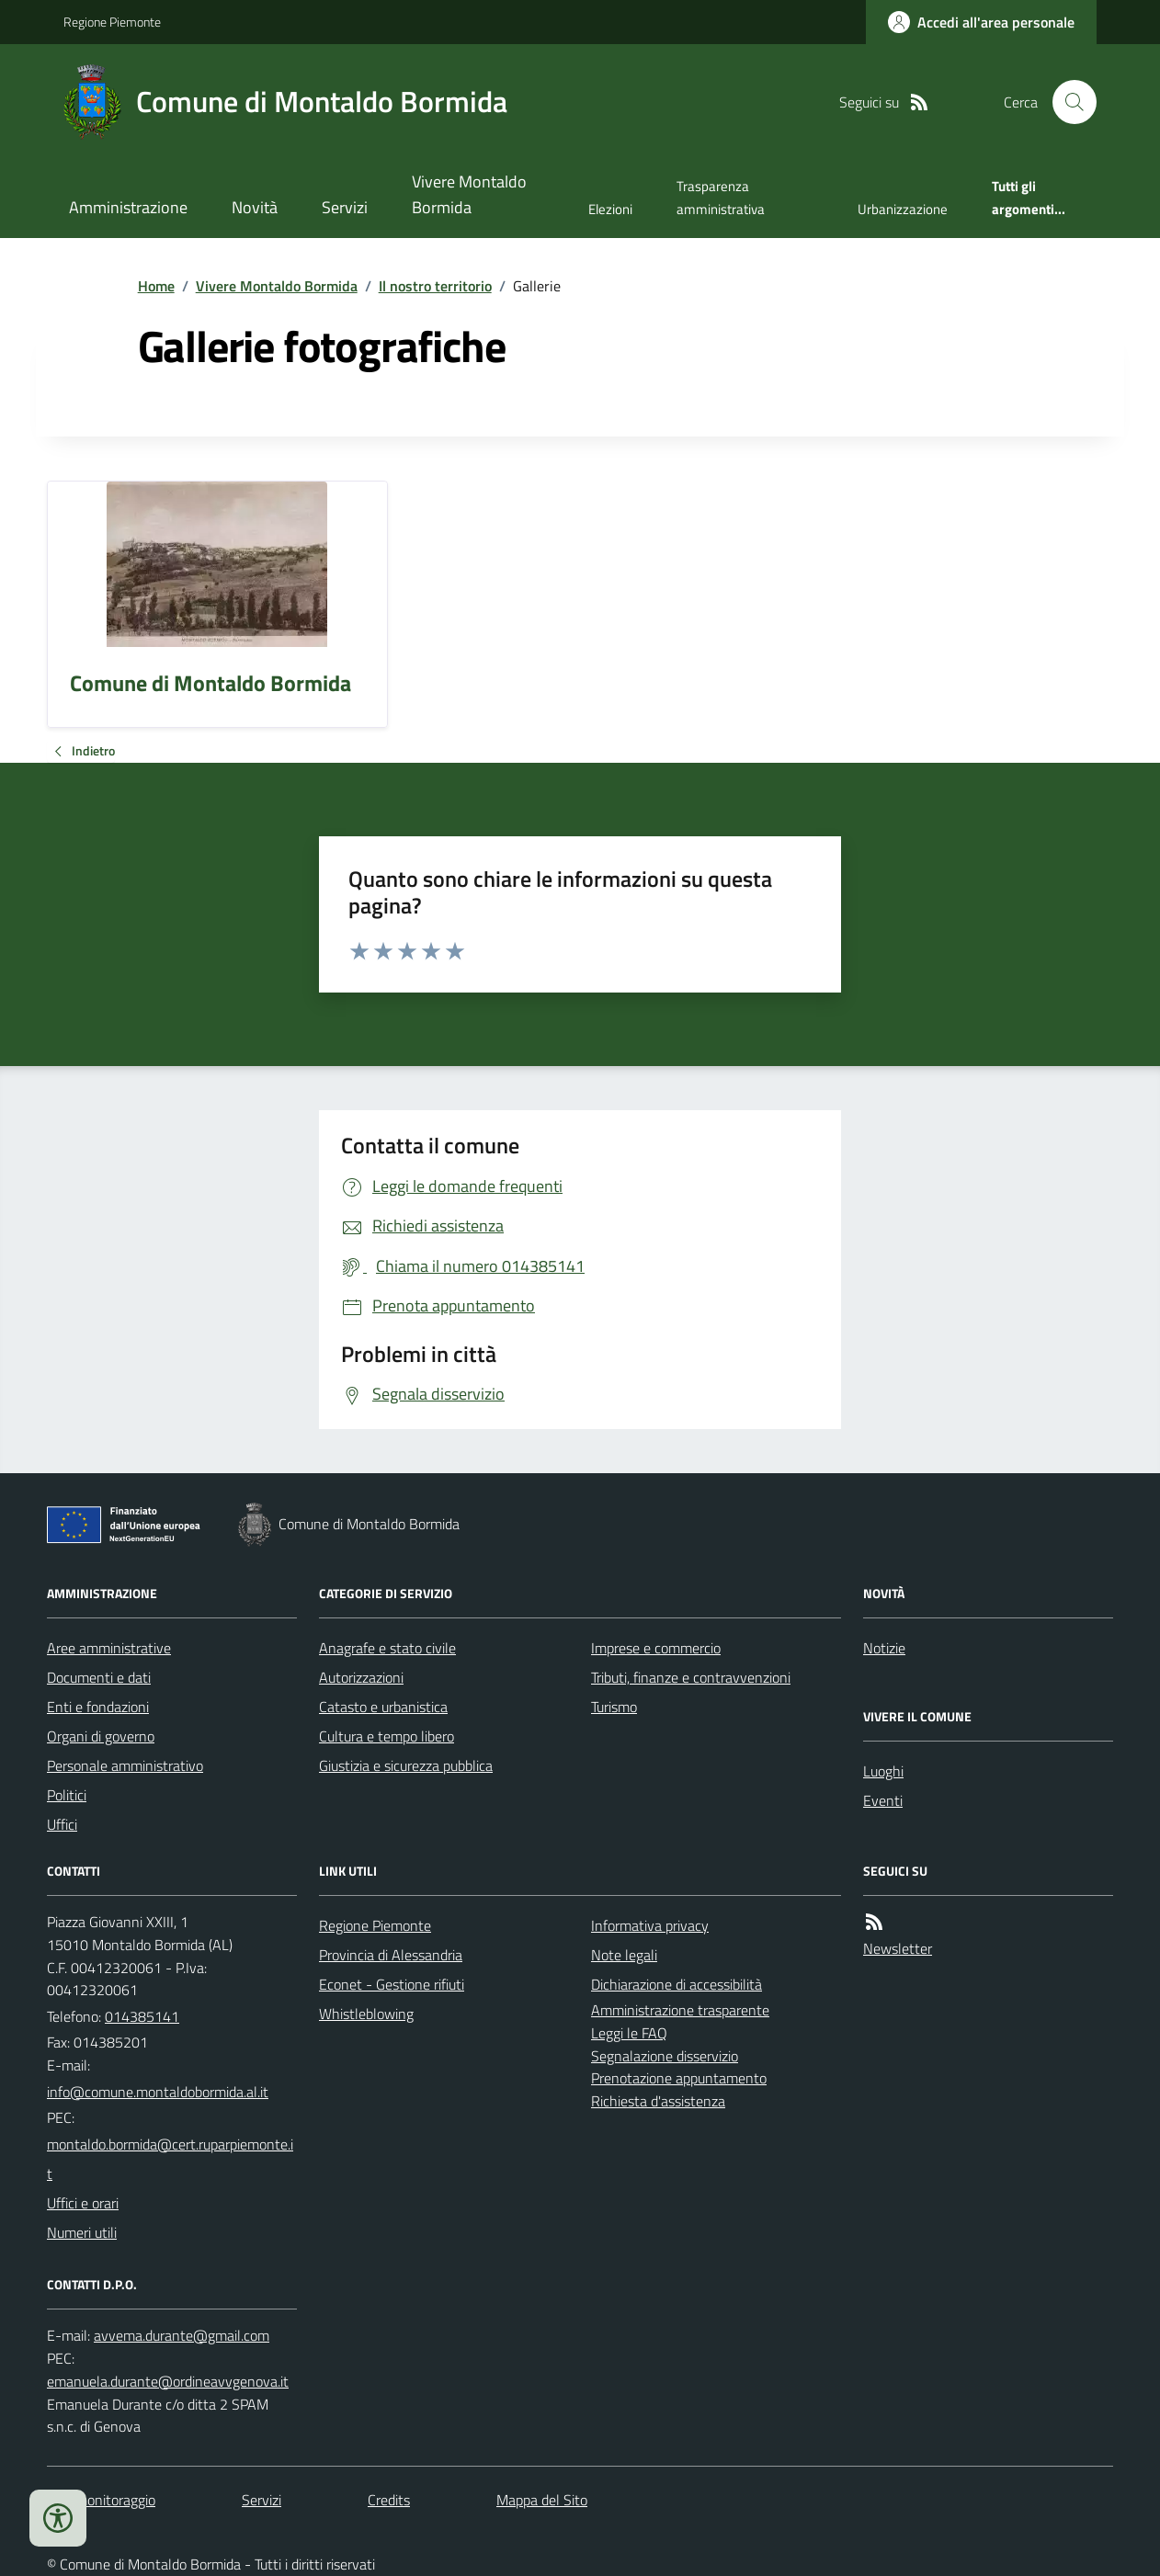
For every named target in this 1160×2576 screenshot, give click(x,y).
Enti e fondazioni (98, 1707)
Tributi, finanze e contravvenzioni (690, 1677)
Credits (389, 2500)
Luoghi (883, 1771)
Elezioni (610, 209)
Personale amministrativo (125, 1765)
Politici (66, 1795)
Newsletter (897, 1948)
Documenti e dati (99, 1677)
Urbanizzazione (903, 209)
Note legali (624, 1955)
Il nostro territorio (435, 286)
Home (156, 286)
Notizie (884, 1648)
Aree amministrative (109, 1648)
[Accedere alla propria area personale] (981, 22)
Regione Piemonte (112, 21)
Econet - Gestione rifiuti (391, 1984)
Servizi (345, 207)
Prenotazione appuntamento (679, 2078)
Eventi (883, 1800)
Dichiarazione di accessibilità (676, 1984)
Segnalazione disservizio (664, 2056)
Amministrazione (128, 207)
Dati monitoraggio (101, 2500)
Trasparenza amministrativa (721, 197)
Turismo (614, 1707)
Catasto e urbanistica (383, 1707)
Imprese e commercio (656, 1648)
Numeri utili (82, 2232)
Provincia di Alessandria (390, 1955)
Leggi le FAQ (629, 2033)
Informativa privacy (650, 1925)
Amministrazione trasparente (680, 2010)
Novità (255, 207)
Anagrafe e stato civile (387, 1648)
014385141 (142, 2016)
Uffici (62, 1824)
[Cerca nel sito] (1067, 102)
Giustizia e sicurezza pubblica (406, 1765)
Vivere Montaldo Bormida (469, 194)
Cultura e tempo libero (386, 1736)
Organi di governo (100, 1736)
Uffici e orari (83, 2203)
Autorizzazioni (361, 1677)
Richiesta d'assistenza (658, 2101)
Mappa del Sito (541, 2500)
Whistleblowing (366, 2014)
